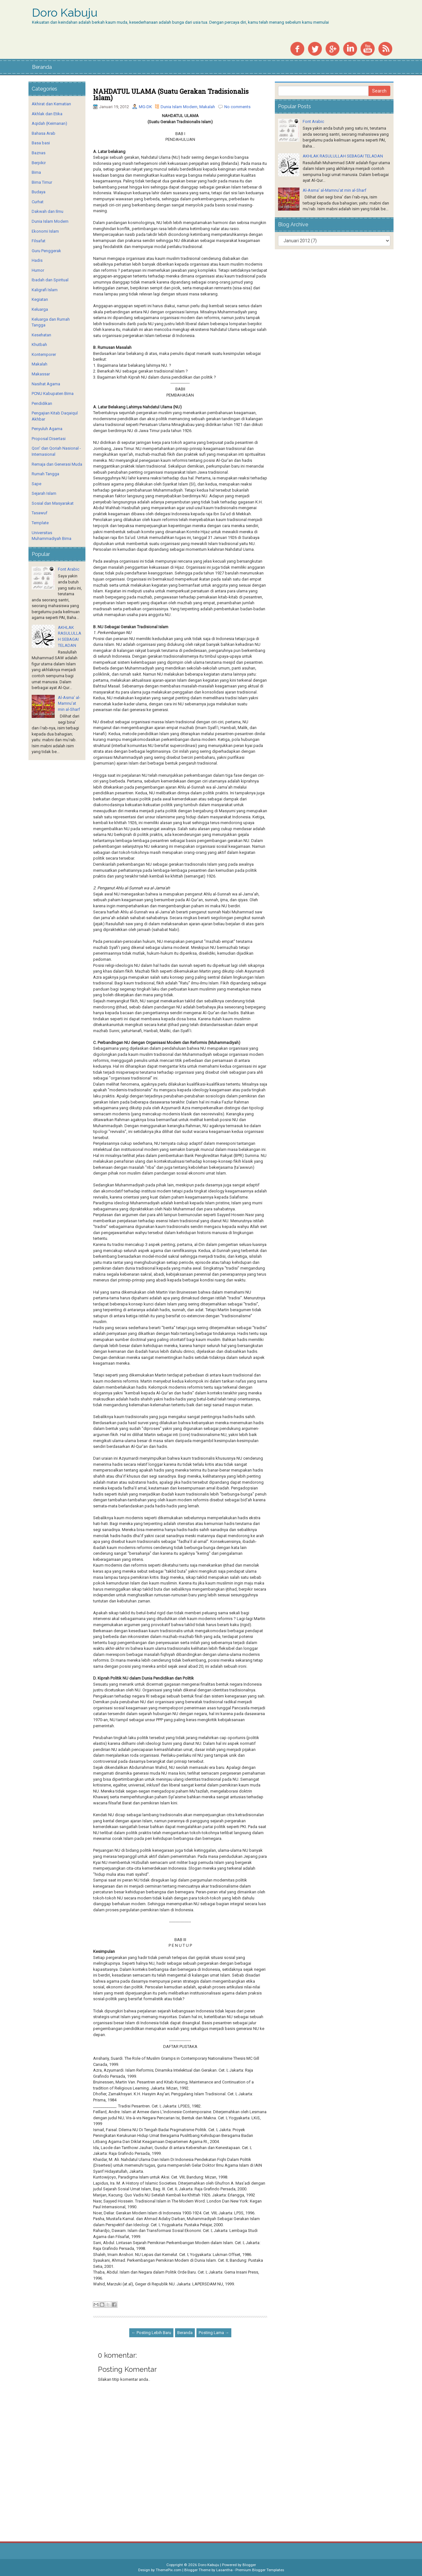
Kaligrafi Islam (45, 289)
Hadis (37, 260)
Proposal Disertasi (49, 438)
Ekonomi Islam (45, 231)
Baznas (38, 152)
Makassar (41, 374)
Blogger (249, 2565)
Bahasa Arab (43, 133)
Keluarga (40, 309)
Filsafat (38, 240)
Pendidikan (42, 403)
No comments (237, 106)
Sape (36, 483)
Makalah (207, 106)
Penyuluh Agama (47, 428)
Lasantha (224, 2570)
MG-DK (145, 106)
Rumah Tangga (45, 473)
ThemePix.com (168, 2570)
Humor (38, 270)
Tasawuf (39, 512)
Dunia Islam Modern (179, 106)
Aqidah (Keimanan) (49, 123)
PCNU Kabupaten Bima (53, 393)
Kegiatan (40, 299)
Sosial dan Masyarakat (53, 503)
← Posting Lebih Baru (151, 2332)
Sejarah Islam (44, 493)
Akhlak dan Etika (47, 113)
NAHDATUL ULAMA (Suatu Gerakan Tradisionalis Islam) (171, 94)
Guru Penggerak (46, 250)
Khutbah (39, 344)
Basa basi (41, 142)
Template (40, 522)
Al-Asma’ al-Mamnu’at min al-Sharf (69, 703)
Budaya (38, 191)
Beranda (42, 67)
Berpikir (39, 162)
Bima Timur (42, 182)
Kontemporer (44, 354)
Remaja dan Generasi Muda (57, 464)
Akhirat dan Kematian (51, 103)
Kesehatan (41, 335)
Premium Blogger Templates (259, 2570)
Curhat (38, 201)
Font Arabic (68, 569)
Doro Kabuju (65, 12)
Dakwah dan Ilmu (47, 211)
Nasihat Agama (46, 383)
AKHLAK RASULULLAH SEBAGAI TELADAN (343, 156)
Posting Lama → (214, 2332)
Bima (36, 172)
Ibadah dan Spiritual (50, 279)
